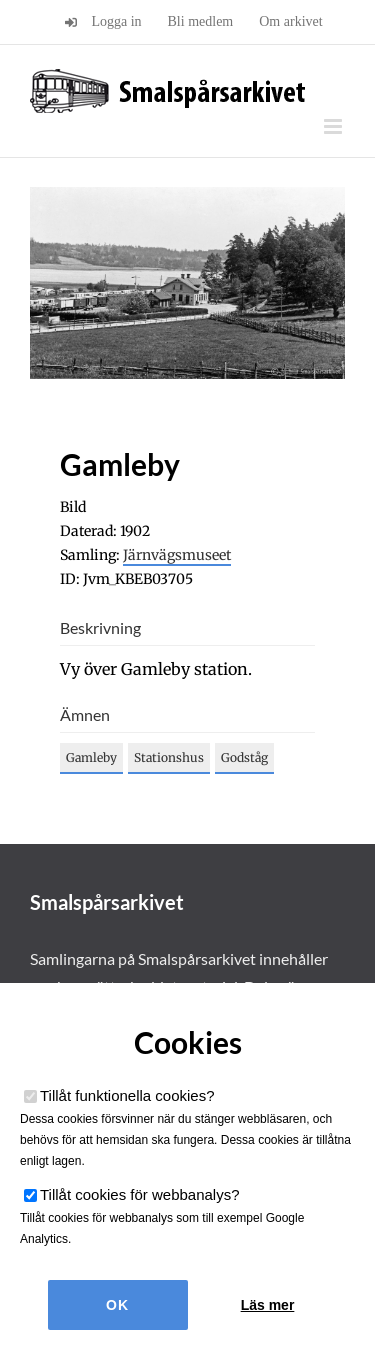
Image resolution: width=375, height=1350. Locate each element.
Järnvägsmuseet (177, 555)
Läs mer (268, 1305)
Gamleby (91, 757)
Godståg (244, 757)
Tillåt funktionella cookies (127, 1095)
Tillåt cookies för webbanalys (140, 1194)
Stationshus (169, 757)
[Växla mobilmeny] (334, 126)
